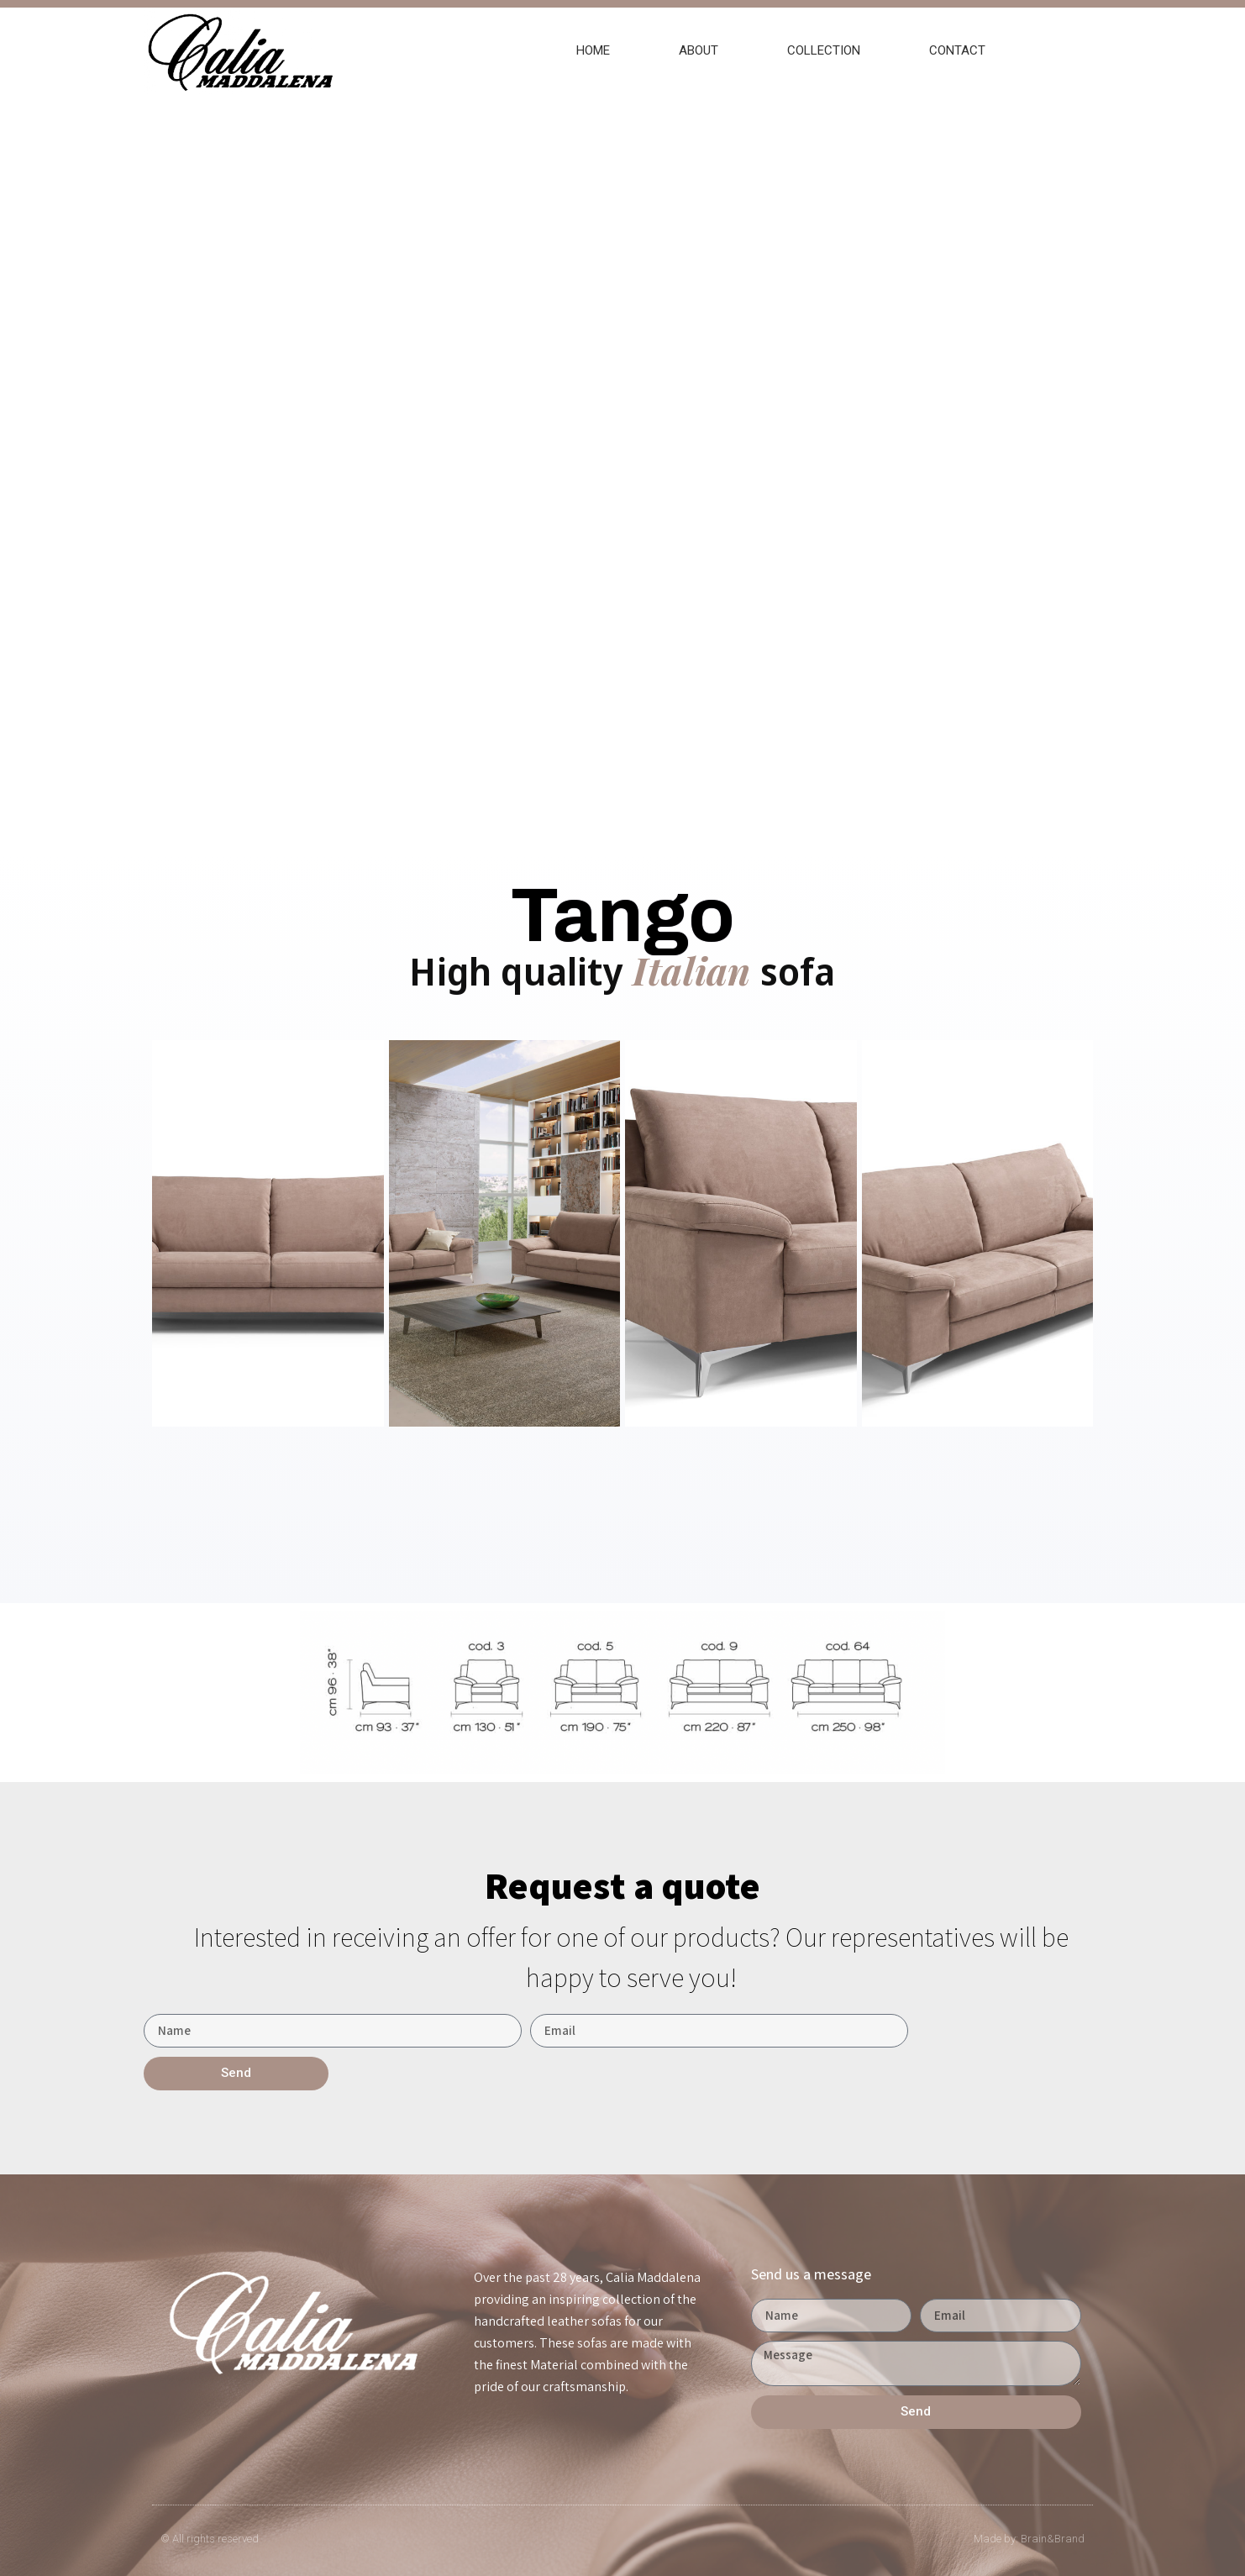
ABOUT (698, 50)
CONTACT (957, 50)
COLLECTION (823, 50)
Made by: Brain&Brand (1029, 2538)
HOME (593, 50)
